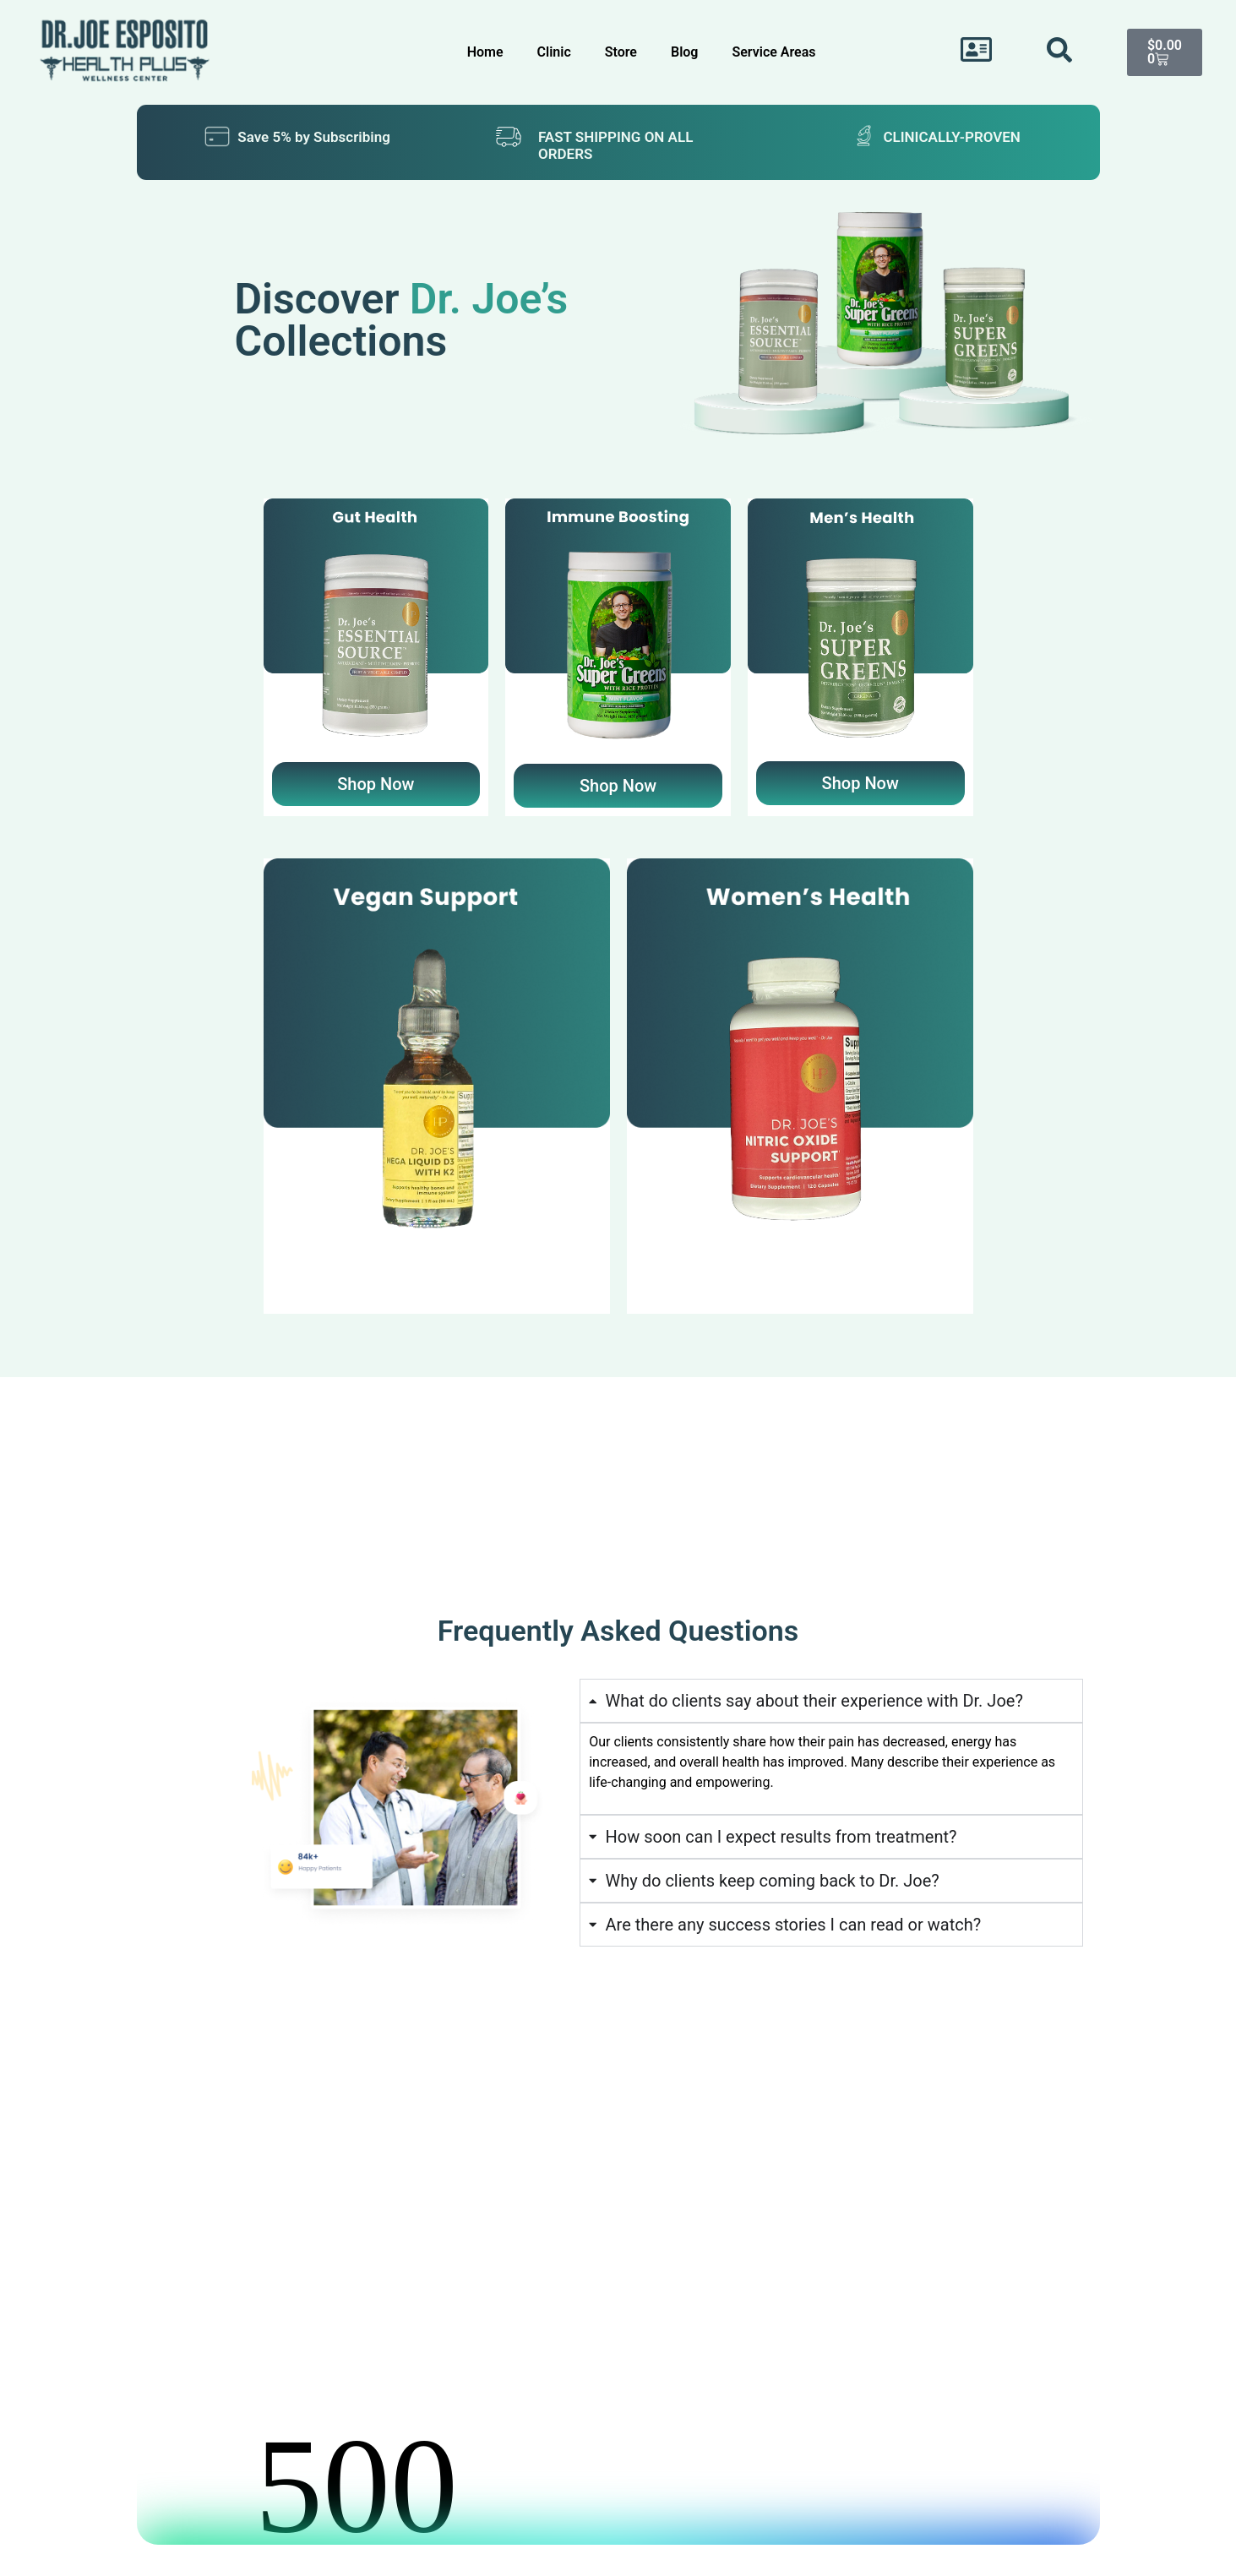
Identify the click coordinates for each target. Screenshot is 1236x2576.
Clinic (554, 52)
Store (621, 52)
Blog (684, 52)
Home (485, 52)
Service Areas (773, 52)
